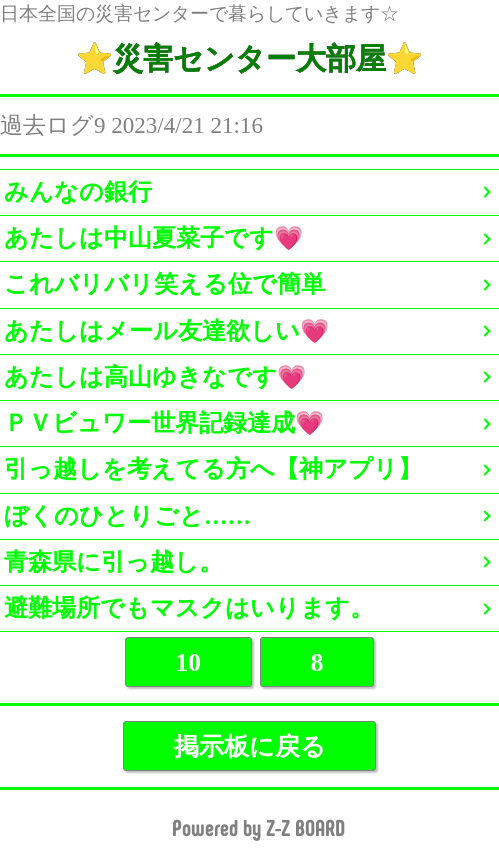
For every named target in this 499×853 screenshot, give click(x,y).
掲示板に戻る (250, 746)
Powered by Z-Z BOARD (258, 828)
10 (188, 662)
